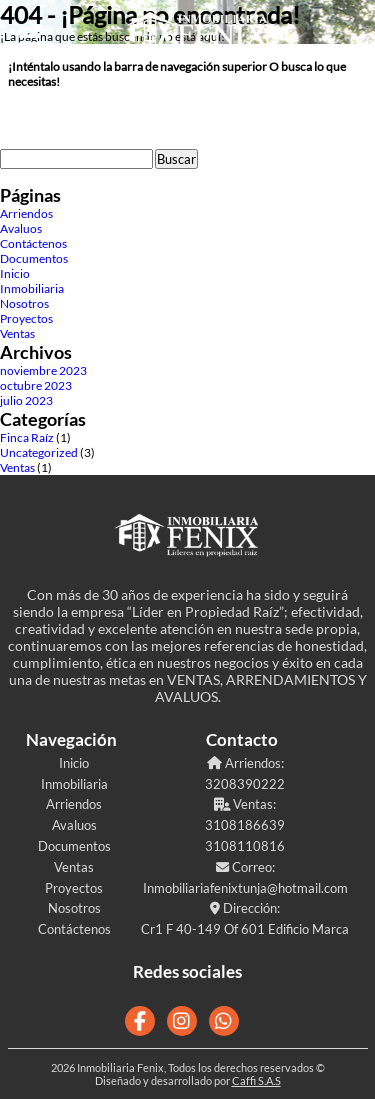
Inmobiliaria (32, 288)
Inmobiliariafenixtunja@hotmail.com (245, 888)
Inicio (15, 273)
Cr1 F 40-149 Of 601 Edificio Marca (245, 929)
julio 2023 (26, 400)
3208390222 (245, 784)
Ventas (17, 333)
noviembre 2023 (43, 370)
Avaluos (21, 228)
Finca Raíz (27, 437)
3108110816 (245, 846)
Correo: (245, 867)
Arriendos (26, 213)
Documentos (34, 258)
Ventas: (245, 804)
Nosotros (24, 303)
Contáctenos (33, 243)
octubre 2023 (36, 385)
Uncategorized (39, 452)
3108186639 (245, 825)
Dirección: (245, 908)
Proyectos (26, 318)
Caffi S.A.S (256, 1080)
